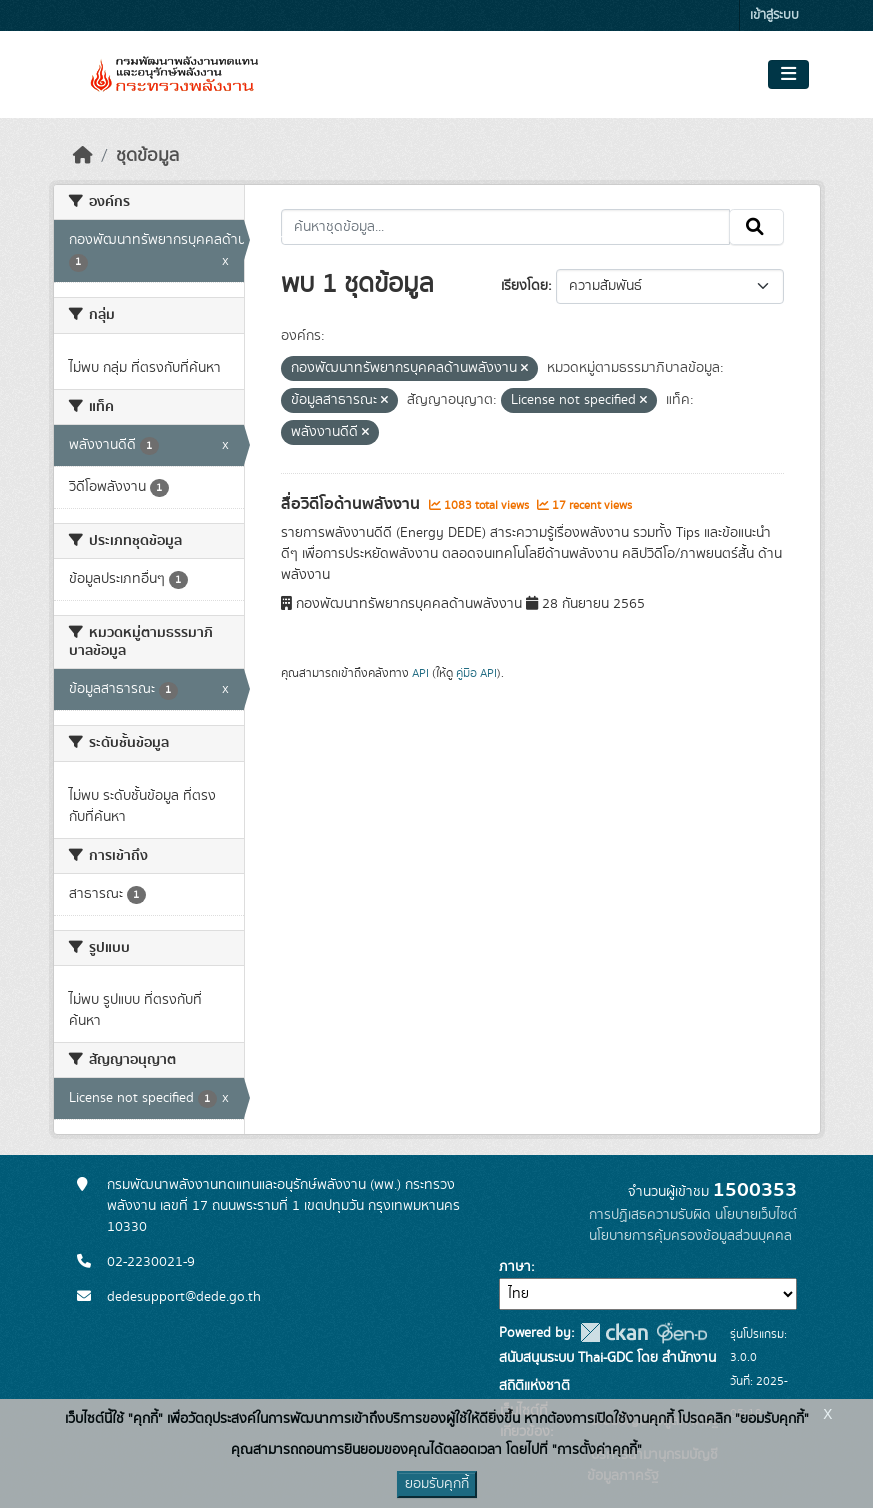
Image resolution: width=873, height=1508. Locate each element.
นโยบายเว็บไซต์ (756, 1215)
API (420, 673)
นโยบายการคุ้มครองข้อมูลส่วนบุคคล (690, 1236)
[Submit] (756, 227)
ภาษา (515, 1267)
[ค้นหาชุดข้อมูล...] (505, 227)
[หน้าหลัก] (83, 156)
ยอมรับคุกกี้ (437, 1484)
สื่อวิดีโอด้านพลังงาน (352, 504)
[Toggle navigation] (788, 75)
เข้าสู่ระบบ (774, 15)
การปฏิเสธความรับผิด (650, 1215)
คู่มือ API (476, 673)
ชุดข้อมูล (147, 156)
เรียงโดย (524, 286)
